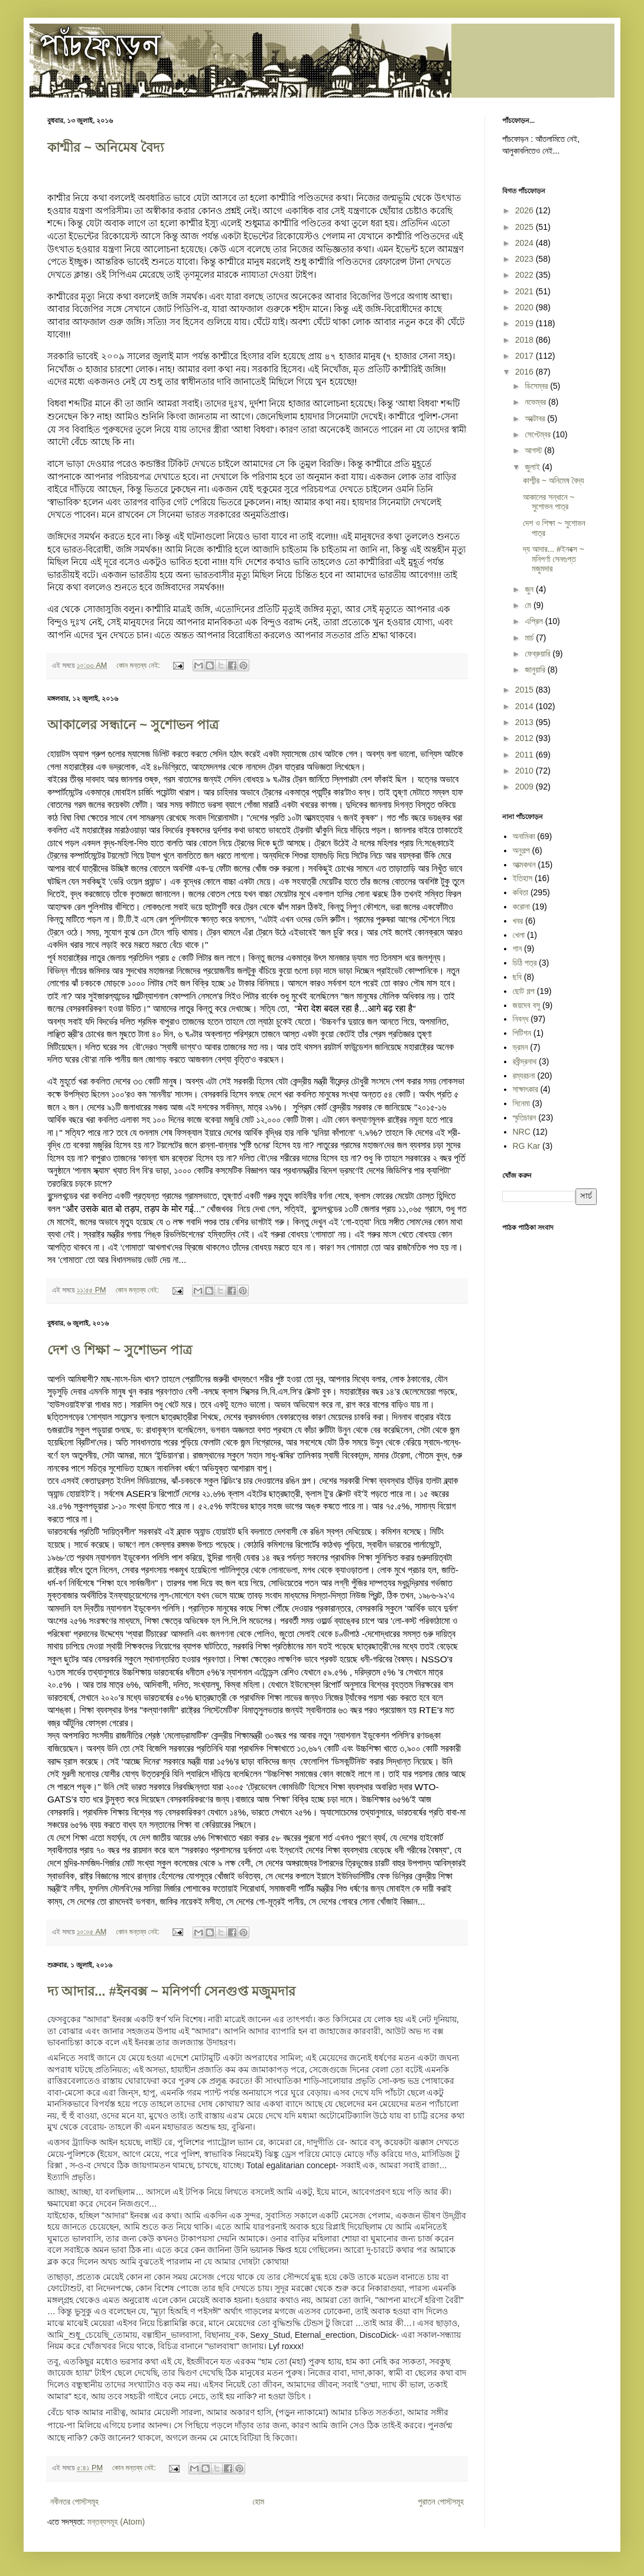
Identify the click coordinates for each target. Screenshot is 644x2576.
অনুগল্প (521, 850)
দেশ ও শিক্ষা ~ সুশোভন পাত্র (119, 1350)
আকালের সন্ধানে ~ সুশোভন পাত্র (133, 724)
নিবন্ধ (521, 1019)
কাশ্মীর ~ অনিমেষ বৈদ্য (105, 147)
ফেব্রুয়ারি (538, 653)
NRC (522, 1131)
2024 (525, 243)
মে (529, 605)
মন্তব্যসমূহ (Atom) (116, 2521)
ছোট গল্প (524, 991)
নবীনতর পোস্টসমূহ (74, 2501)
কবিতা (521, 892)
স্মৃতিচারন (524, 1117)
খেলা (519, 935)
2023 (525, 259)
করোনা (521, 906)
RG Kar (527, 1146)
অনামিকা (524, 836)
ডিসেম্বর (537, 386)
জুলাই (533, 467)
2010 (525, 770)
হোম (258, 2501)
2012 (525, 738)
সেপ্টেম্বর (538, 434)
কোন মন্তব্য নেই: (139, 665)
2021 (525, 291)
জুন (530, 589)
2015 (525, 689)
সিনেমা (521, 1103)
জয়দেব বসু (527, 1005)
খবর (518, 920)
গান (517, 948)
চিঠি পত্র (525, 962)
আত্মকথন (524, 864)
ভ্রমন (520, 1047)
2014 (525, 706)
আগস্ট (534, 450)
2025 (525, 227)
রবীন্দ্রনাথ (525, 1061)
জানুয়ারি (536, 669)
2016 (525, 371)
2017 (525, 355)
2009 (525, 786)
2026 (525, 210)
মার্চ (530, 637)
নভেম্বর (536, 402)
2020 (525, 307)
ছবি (517, 977)
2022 (525, 275)
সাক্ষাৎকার (525, 1089)
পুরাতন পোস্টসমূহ (441, 2501)
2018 (525, 340)
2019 (525, 323)
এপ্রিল (535, 621)
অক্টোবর (536, 418)
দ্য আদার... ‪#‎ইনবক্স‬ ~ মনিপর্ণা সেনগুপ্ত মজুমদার (171, 1991)
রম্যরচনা (524, 1075)
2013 (525, 722)
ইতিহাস (523, 878)
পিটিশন (522, 1033)
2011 (525, 754)
